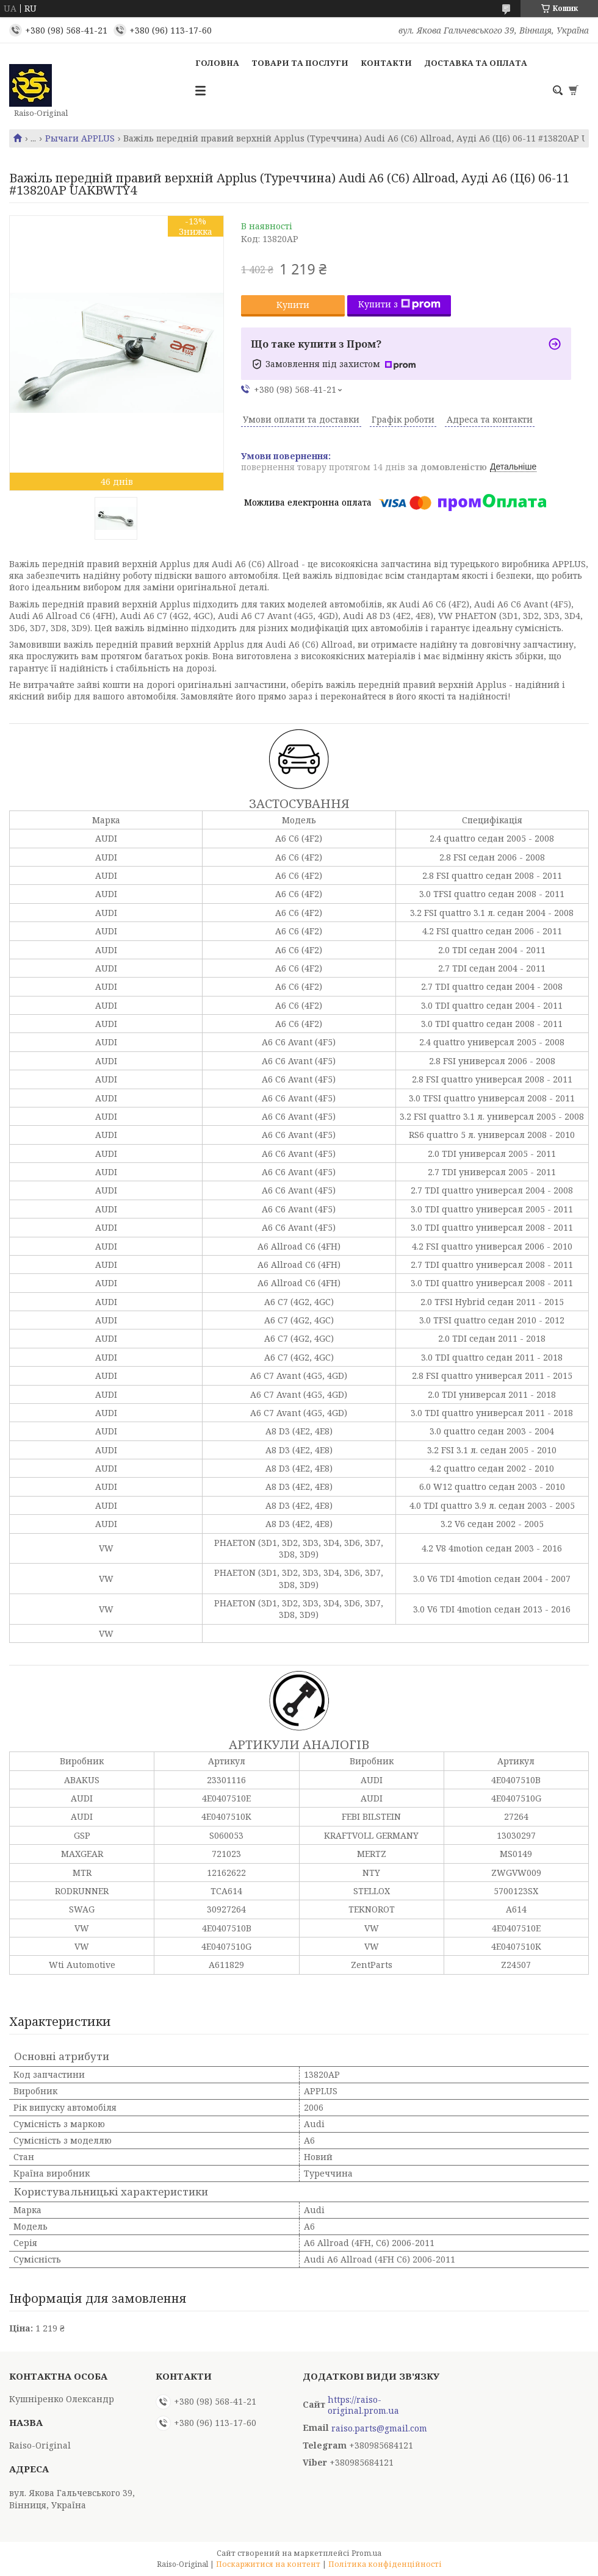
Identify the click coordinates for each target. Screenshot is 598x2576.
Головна (217, 62)
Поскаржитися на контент (268, 2564)
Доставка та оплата (475, 62)
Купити (292, 304)
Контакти (386, 62)
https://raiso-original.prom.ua (363, 2405)
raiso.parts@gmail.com (379, 2428)
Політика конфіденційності (385, 2564)
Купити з (399, 304)
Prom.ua (366, 2553)
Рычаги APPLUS (80, 138)
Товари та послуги (299, 62)
